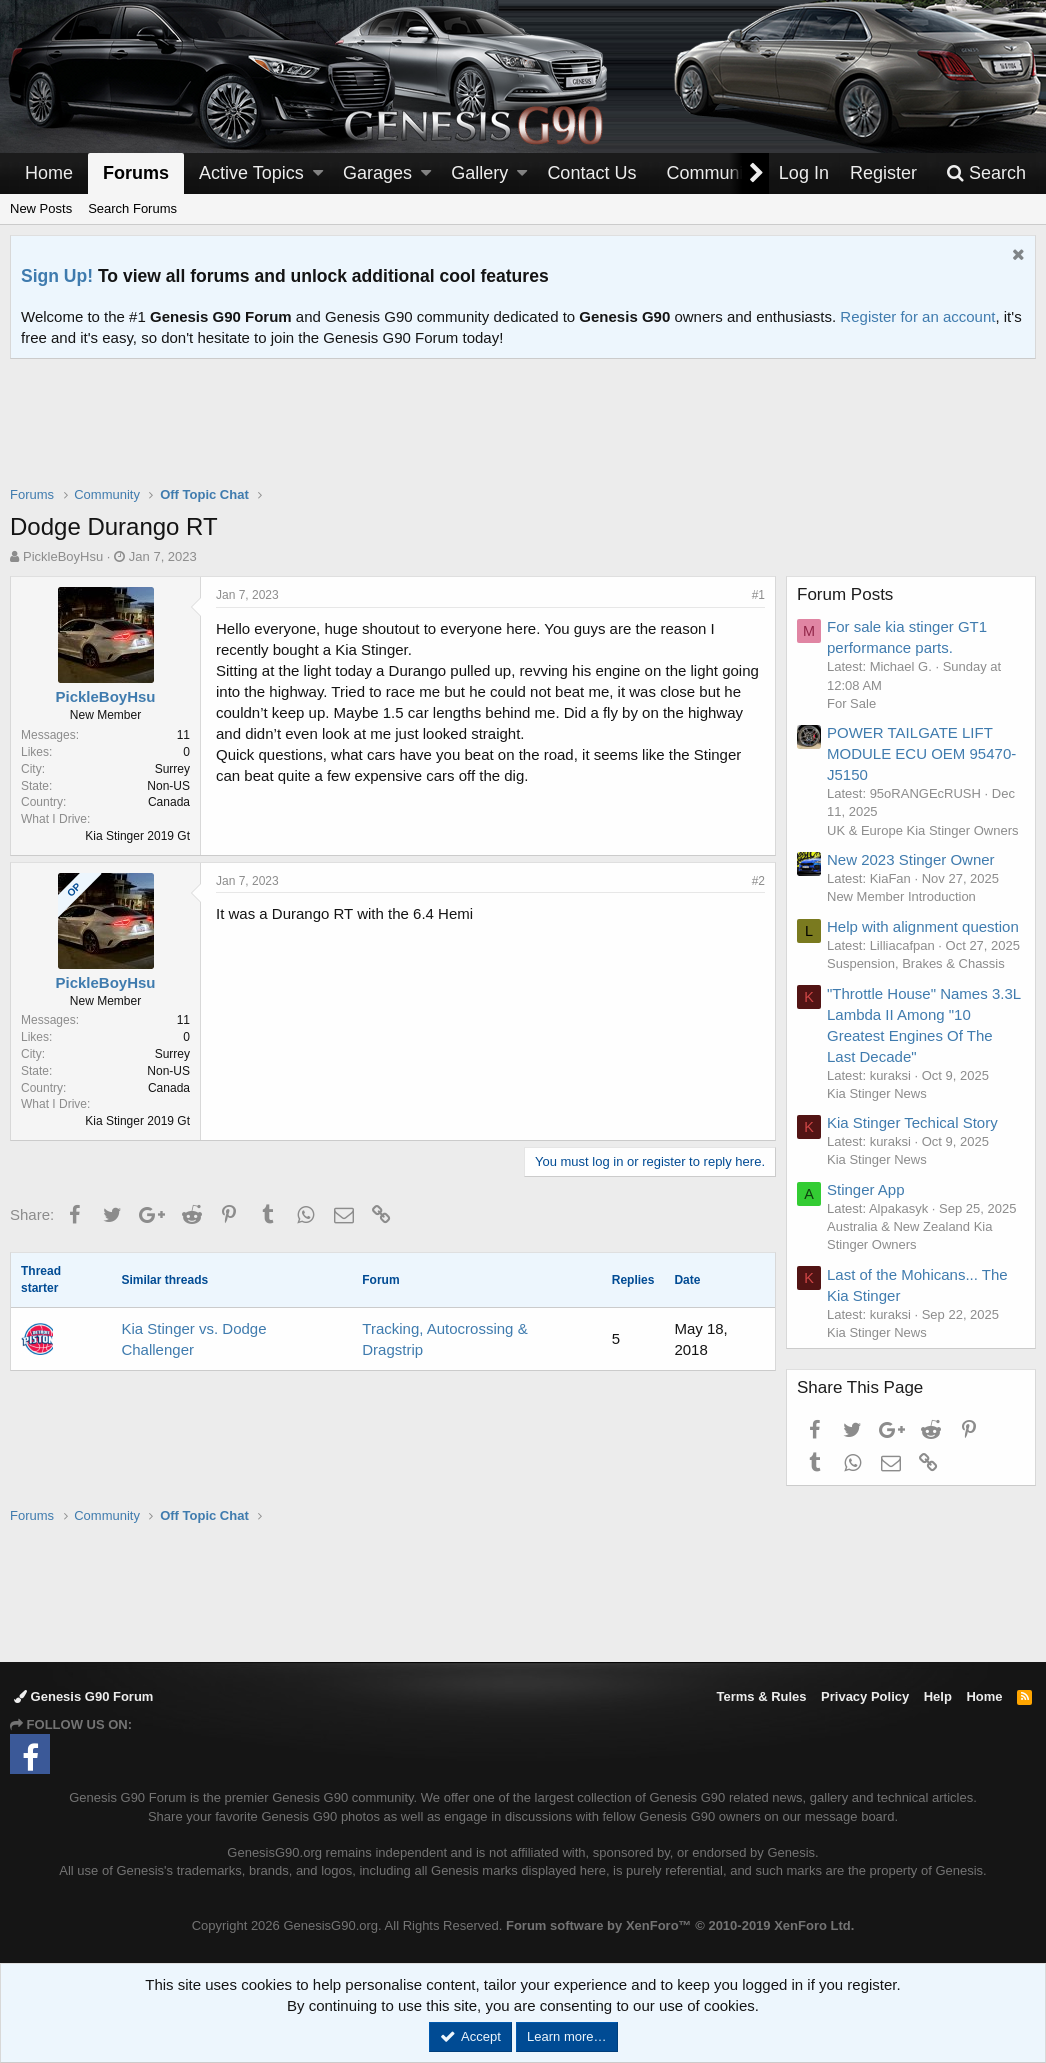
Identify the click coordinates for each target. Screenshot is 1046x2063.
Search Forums (132, 208)
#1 (758, 595)
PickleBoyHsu (63, 556)
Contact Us (591, 173)
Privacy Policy (865, 1696)
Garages (377, 173)
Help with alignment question (923, 926)
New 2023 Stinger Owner (911, 859)
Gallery (479, 173)
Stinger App (866, 1189)
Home (49, 173)
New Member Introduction (901, 896)
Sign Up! (57, 276)
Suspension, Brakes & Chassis (916, 963)
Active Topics (251, 173)
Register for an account (917, 316)
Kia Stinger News (877, 1093)
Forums (136, 173)
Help (938, 1696)
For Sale (851, 703)
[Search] (986, 173)
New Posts (41, 208)
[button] (318, 173)
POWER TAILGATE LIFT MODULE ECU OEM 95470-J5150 (921, 753)
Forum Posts (845, 594)
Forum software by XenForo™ (680, 1925)
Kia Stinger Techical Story (912, 1122)
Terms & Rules (761, 1696)
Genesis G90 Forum (83, 1696)
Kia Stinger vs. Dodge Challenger (193, 1339)
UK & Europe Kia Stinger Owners (922, 830)
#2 (758, 881)
